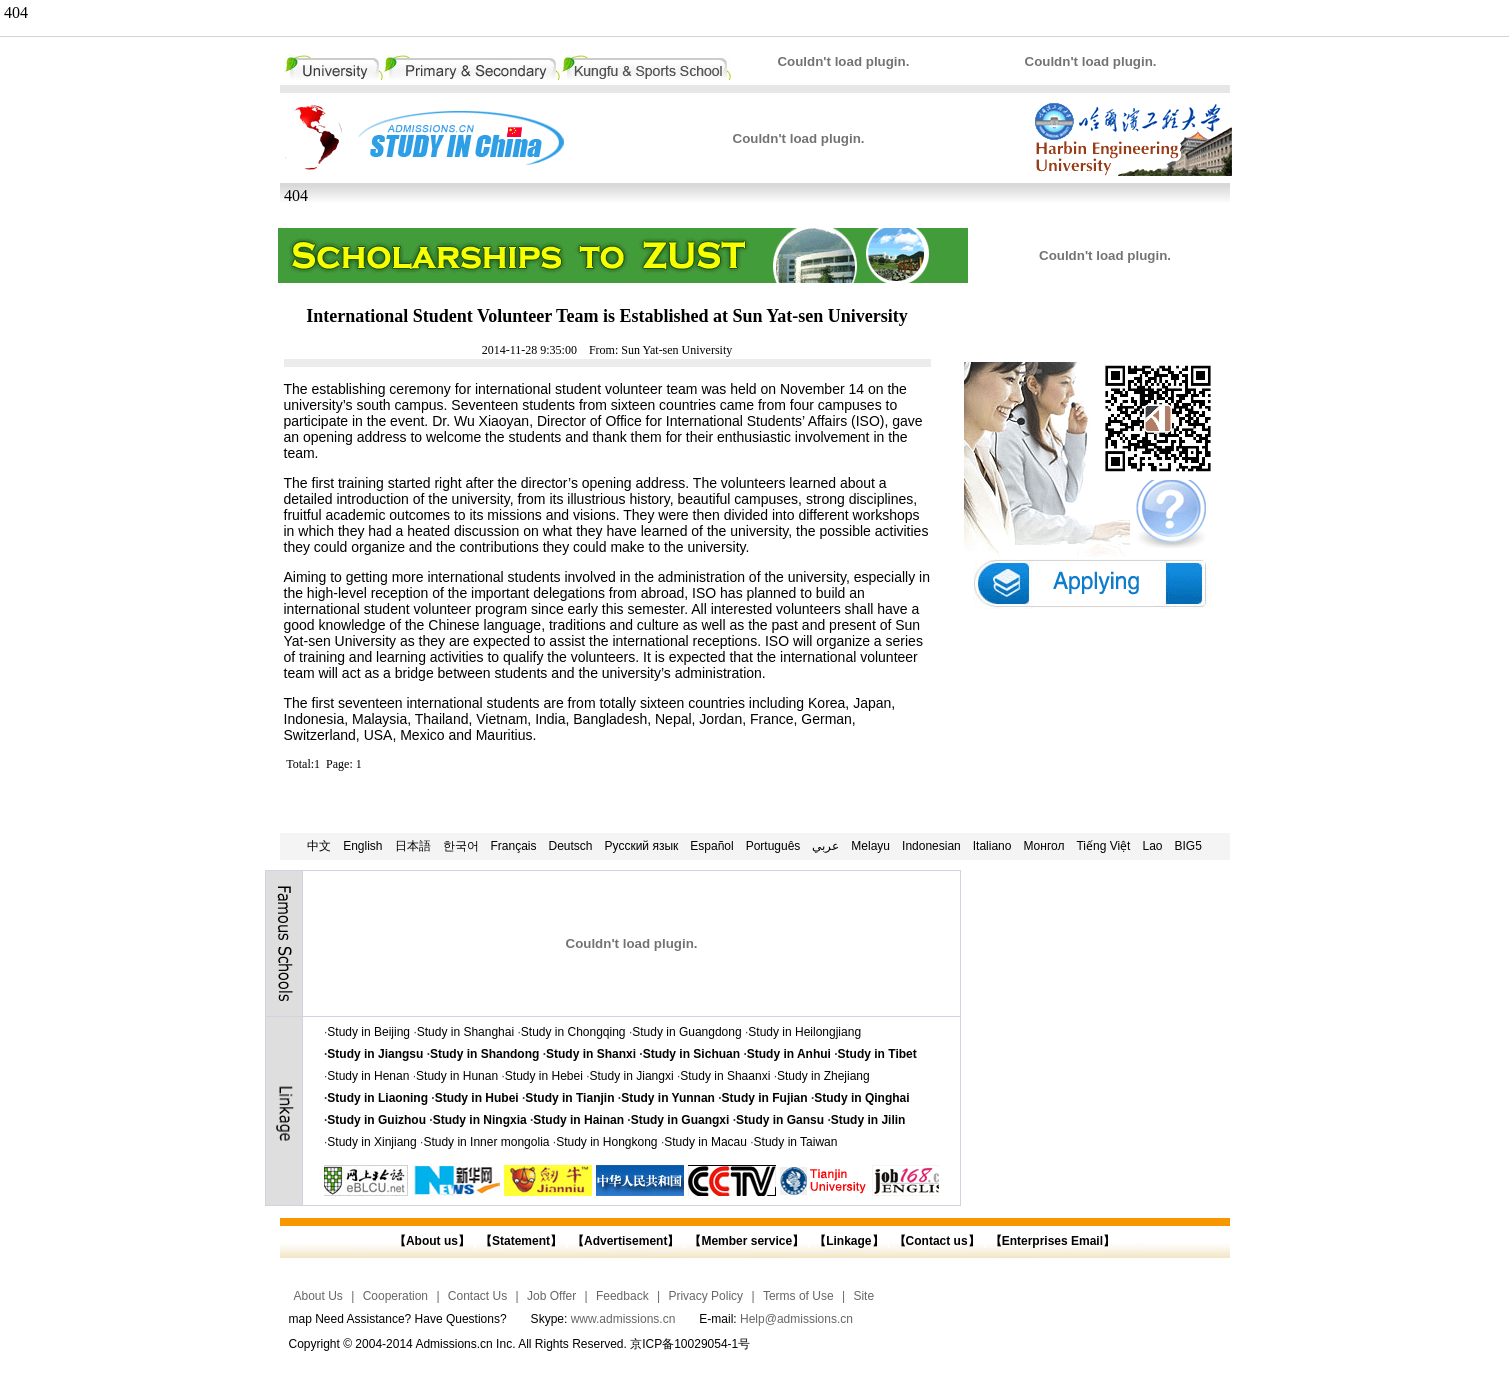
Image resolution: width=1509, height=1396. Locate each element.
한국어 (461, 846)
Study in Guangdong (686, 1032)
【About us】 (432, 1241)
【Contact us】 (934, 1241)
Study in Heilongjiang (804, 1032)
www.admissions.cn (623, 1319)
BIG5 (1188, 846)
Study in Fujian (765, 1098)
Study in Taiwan (796, 1142)
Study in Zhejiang (823, 1076)
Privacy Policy (705, 1296)
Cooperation (395, 1296)
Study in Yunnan (668, 1098)
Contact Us (477, 1296)
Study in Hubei (477, 1098)
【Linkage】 (848, 1241)
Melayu (870, 846)
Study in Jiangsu (375, 1054)
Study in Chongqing (573, 1032)
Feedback (622, 1296)
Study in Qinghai (861, 1098)
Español (711, 846)
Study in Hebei (544, 1076)
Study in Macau (705, 1142)
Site (863, 1296)
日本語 (413, 846)
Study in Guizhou (376, 1120)
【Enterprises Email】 (1052, 1241)
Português (773, 846)
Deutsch (571, 846)
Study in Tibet (877, 1054)
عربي (825, 846)
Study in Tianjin (569, 1098)
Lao (1152, 846)
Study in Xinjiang (371, 1142)
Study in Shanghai (465, 1032)
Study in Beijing (368, 1032)
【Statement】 (521, 1241)
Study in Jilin (868, 1120)
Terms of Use (798, 1296)
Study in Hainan (578, 1120)
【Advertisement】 (625, 1241)
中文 (319, 846)
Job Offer (551, 1296)
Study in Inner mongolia (486, 1142)
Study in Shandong (484, 1054)
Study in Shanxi (591, 1054)
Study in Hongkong (606, 1142)
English (362, 846)
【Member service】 (746, 1241)
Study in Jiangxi (632, 1076)
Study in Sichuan (691, 1054)
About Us (318, 1296)
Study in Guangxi (680, 1120)
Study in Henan (368, 1076)
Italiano (992, 846)
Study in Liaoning (377, 1098)
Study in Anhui (789, 1054)
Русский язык (642, 846)
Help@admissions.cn (796, 1319)
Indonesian (931, 846)
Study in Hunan (457, 1076)
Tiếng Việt (1103, 846)
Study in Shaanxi (725, 1076)
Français (514, 846)
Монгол (1043, 846)
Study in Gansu (780, 1120)
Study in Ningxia (480, 1120)
